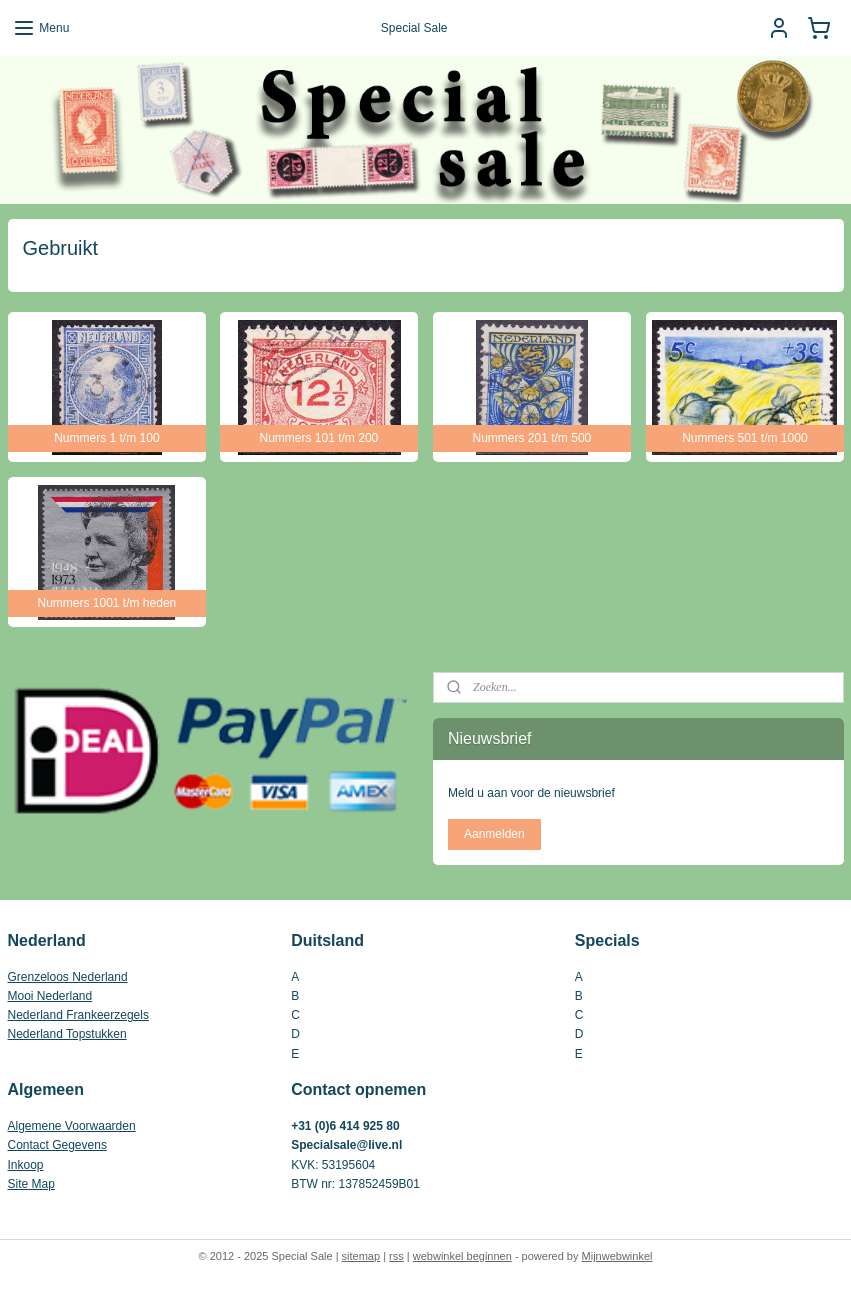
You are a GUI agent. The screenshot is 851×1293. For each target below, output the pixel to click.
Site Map (31, 1184)
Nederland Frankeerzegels (78, 1015)
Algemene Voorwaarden (72, 1126)
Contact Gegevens (57, 1145)
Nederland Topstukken (67, 1034)
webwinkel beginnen (462, 1256)
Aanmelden (494, 834)
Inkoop (26, 1165)
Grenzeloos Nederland (68, 977)
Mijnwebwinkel (617, 1256)
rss (396, 1256)
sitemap (361, 1256)
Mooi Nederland (50, 996)
